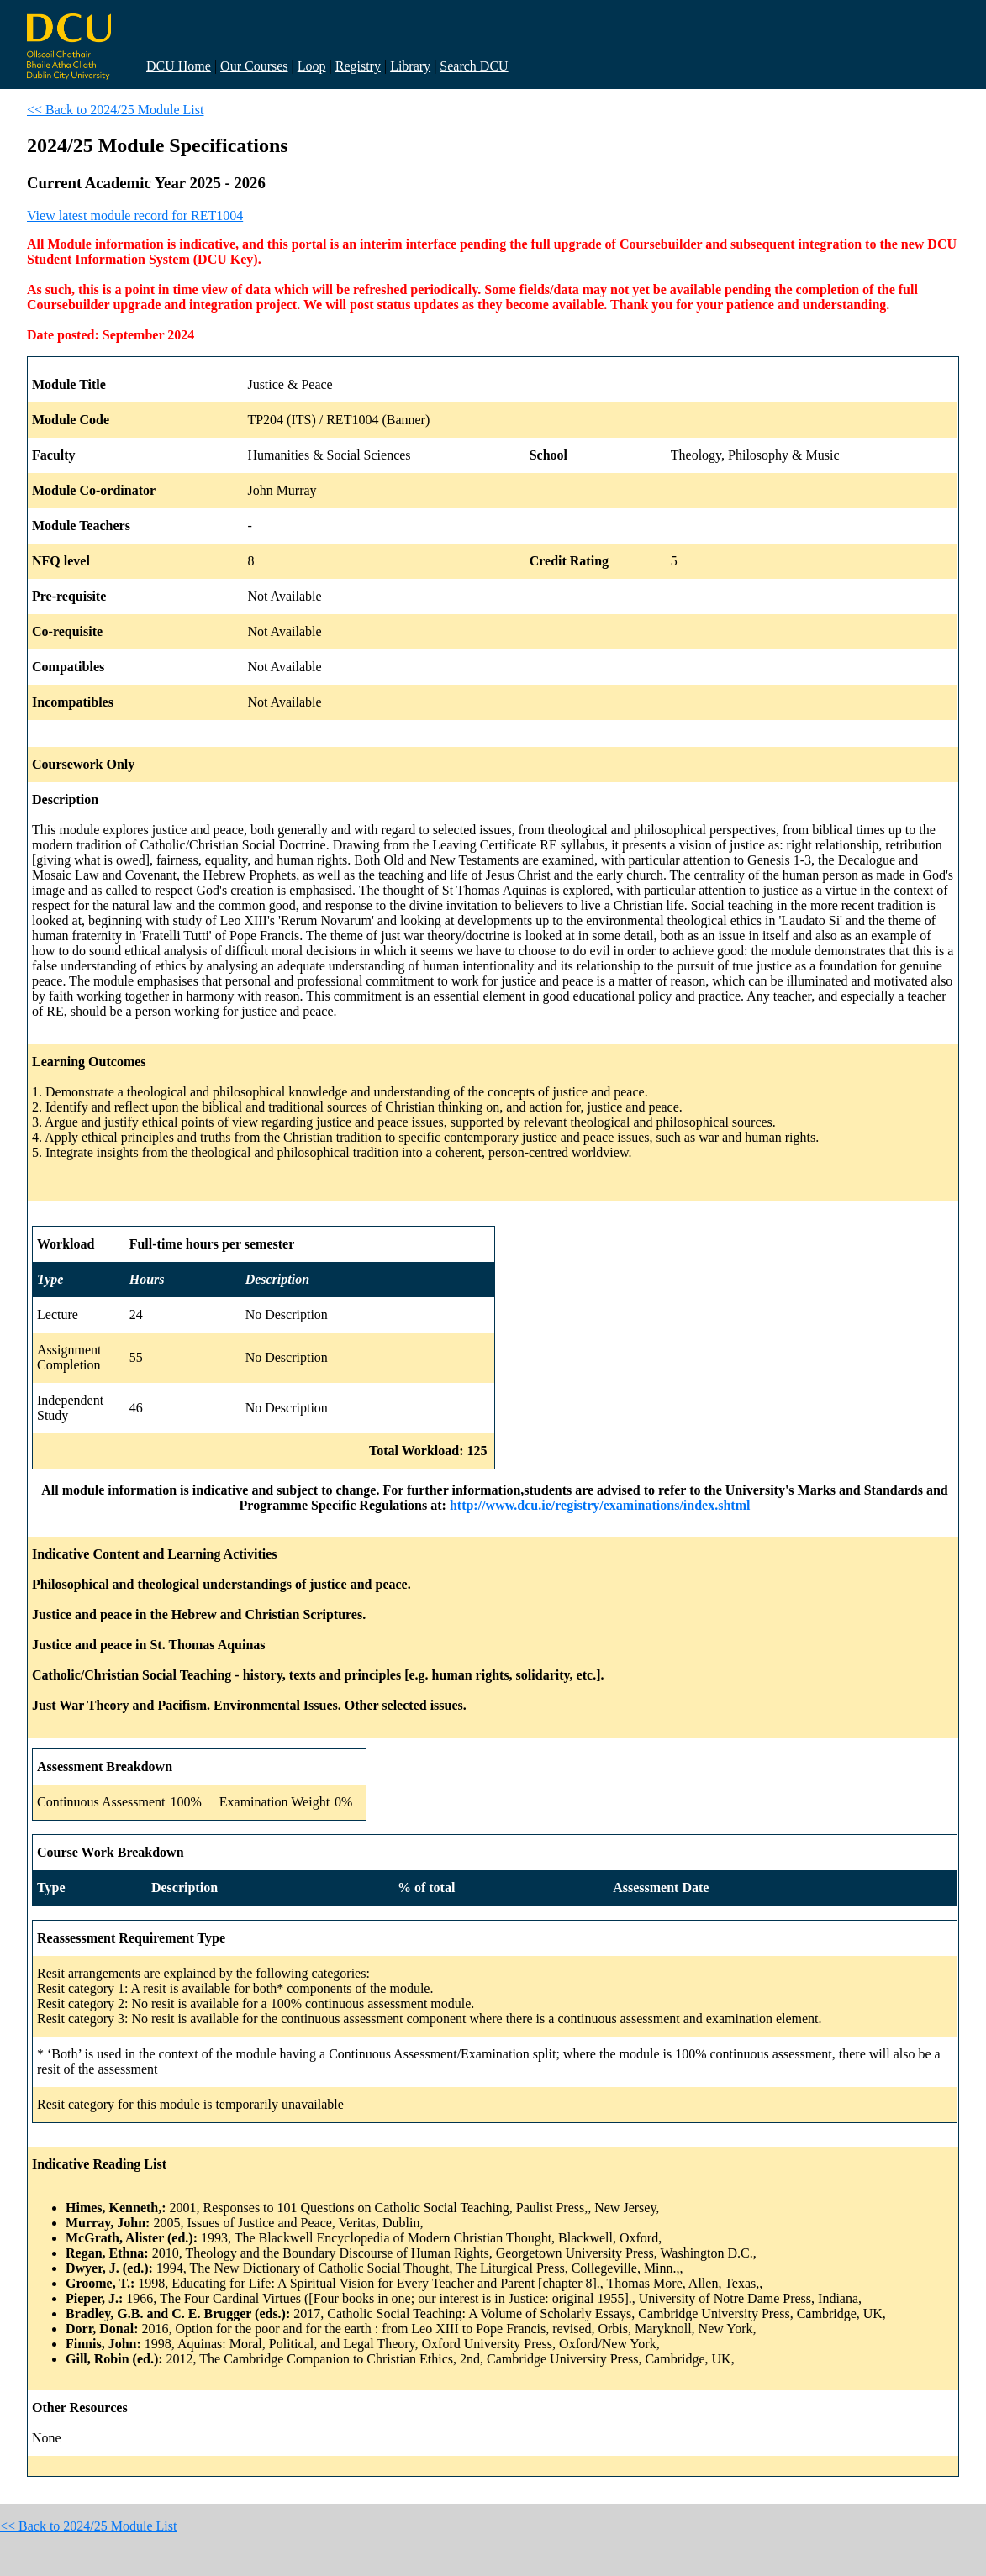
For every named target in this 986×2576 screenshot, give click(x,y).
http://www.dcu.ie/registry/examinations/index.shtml (600, 1505)
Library (410, 66)
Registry (358, 66)
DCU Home (178, 66)
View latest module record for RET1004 (135, 215)
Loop (312, 66)
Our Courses (253, 66)
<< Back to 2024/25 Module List (115, 110)
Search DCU (474, 66)
